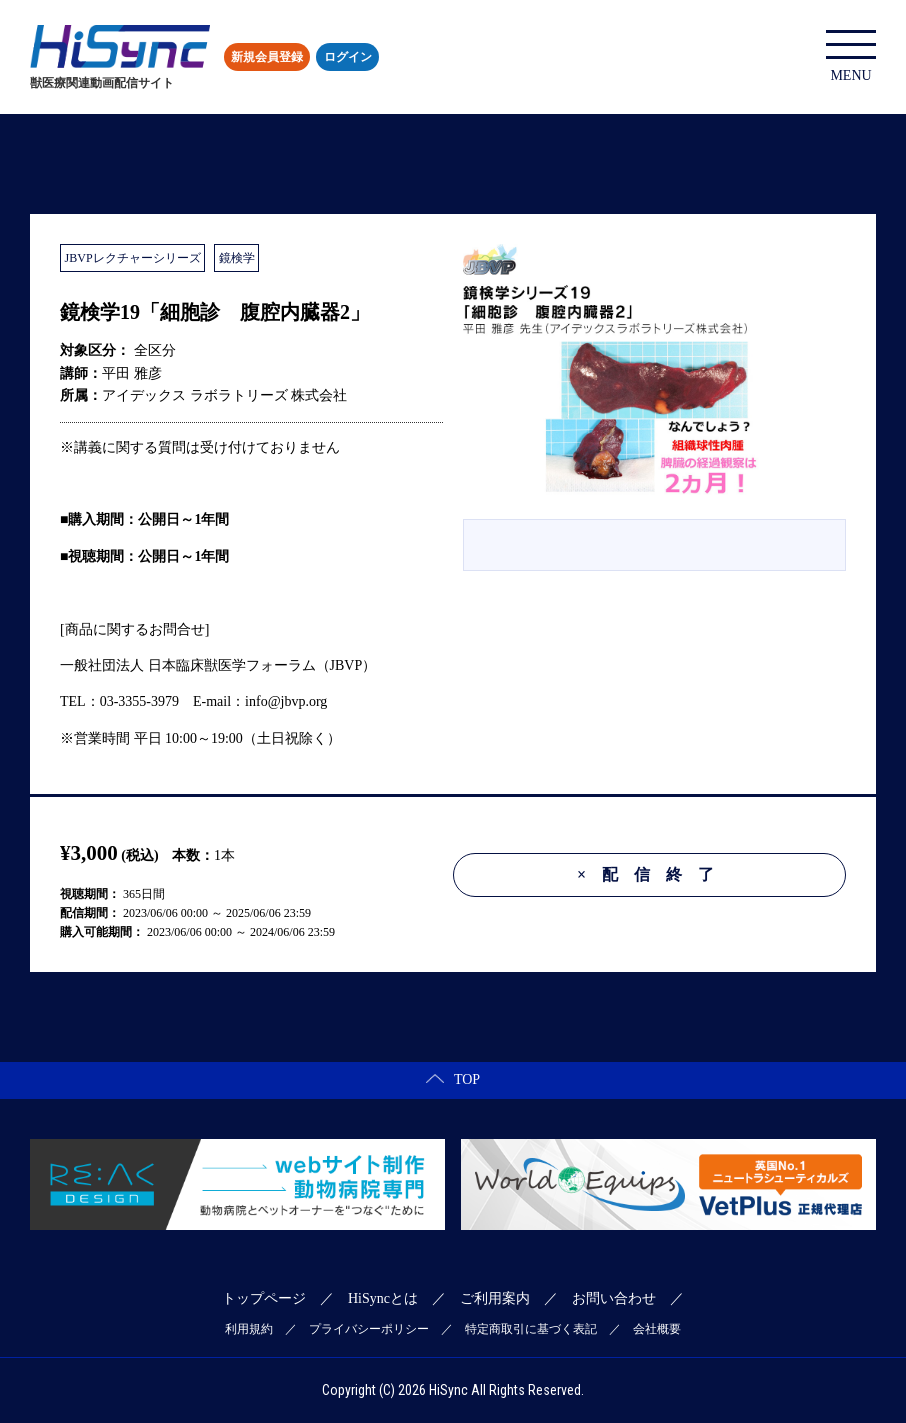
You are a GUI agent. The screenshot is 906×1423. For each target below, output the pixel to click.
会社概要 (657, 1329)
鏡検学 (237, 258)
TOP (453, 1079)
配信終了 (653, 874)
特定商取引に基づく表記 (531, 1329)
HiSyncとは (383, 1298)
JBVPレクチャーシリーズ (133, 258)
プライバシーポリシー (369, 1329)
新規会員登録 (267, 57)
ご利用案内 (495, 1298)
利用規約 (249, 1329)
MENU (851, 56)
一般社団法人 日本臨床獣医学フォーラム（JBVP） (218, 665)
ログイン (348, 57)
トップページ (264, 1298)
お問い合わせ (614, 1298)
